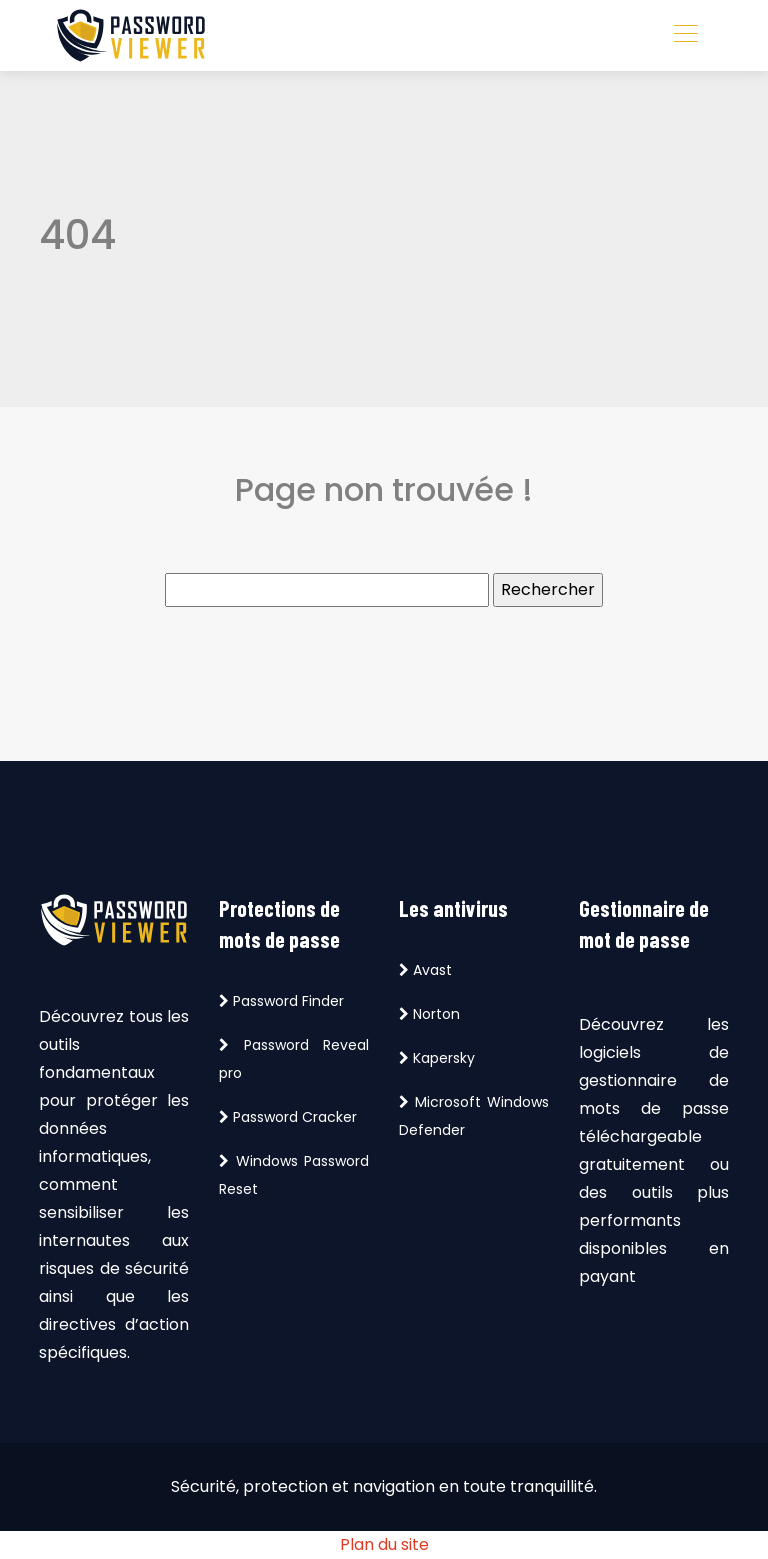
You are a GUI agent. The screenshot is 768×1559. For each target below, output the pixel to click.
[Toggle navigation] (685, 36)
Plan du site (384, 1544)
